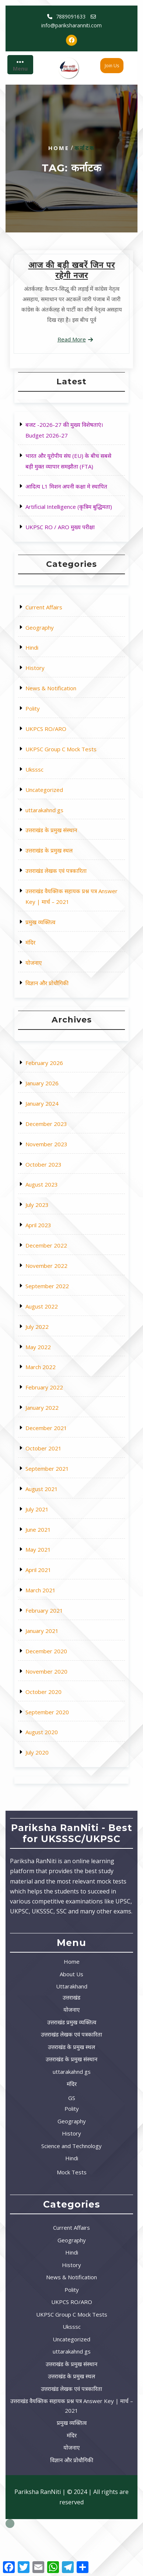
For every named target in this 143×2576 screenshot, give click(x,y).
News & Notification (60, 738)
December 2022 (58, 1322)
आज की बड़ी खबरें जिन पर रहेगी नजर (71, 270)
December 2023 (58, 1257)
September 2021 (58, 1441)
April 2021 (53, 1495)
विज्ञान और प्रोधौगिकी (58, 896)
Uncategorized (57, 792)
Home (58, 148)
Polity (51, 749)
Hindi (50, 717)
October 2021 (56, 1430)
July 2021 (53, 1462)
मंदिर (49, 874)
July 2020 (53, 1592)
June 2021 (53, 1473)
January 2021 (55, 1527)
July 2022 (53, 1365)
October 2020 (56, 1560)
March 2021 (55, 1506)
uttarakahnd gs (57, 804)
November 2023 (58, 1268)
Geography (54, 706)
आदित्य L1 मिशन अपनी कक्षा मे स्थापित (68, 482)
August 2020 (55, 1581)
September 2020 (58, 1570)
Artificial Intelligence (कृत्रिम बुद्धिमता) (70, 493)
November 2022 (58, 1332)
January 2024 (55, 1246)
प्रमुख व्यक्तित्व (55, 863)
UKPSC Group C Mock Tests (66, 771)
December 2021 (58, 1419)
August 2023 (55, 1289)
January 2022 (55, 1408)
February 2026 (57, 1224)
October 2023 (56, 1278)
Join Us (112, 65)
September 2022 (58, 1343)
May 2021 (53, 1484)
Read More (71, 339)
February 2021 (57, 1516)
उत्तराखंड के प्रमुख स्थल (59, 825)
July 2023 (53, 1300)
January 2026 (55, 1235)
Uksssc (51, 782)
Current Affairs (56, 695)
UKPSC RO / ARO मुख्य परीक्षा (65, 504)
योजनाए (51, 885)
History (52, 728)
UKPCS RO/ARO (58, 760)
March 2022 (55, 1387)
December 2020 (58, 1538)
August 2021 (55, 1451)
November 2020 (58, 1549)
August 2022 (55, 1354)
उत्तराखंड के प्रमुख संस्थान (60, 814)
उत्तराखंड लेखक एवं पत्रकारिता (63, 836)
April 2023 (53, 1311)
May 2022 (53, 1376)
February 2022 (57, 1397)
